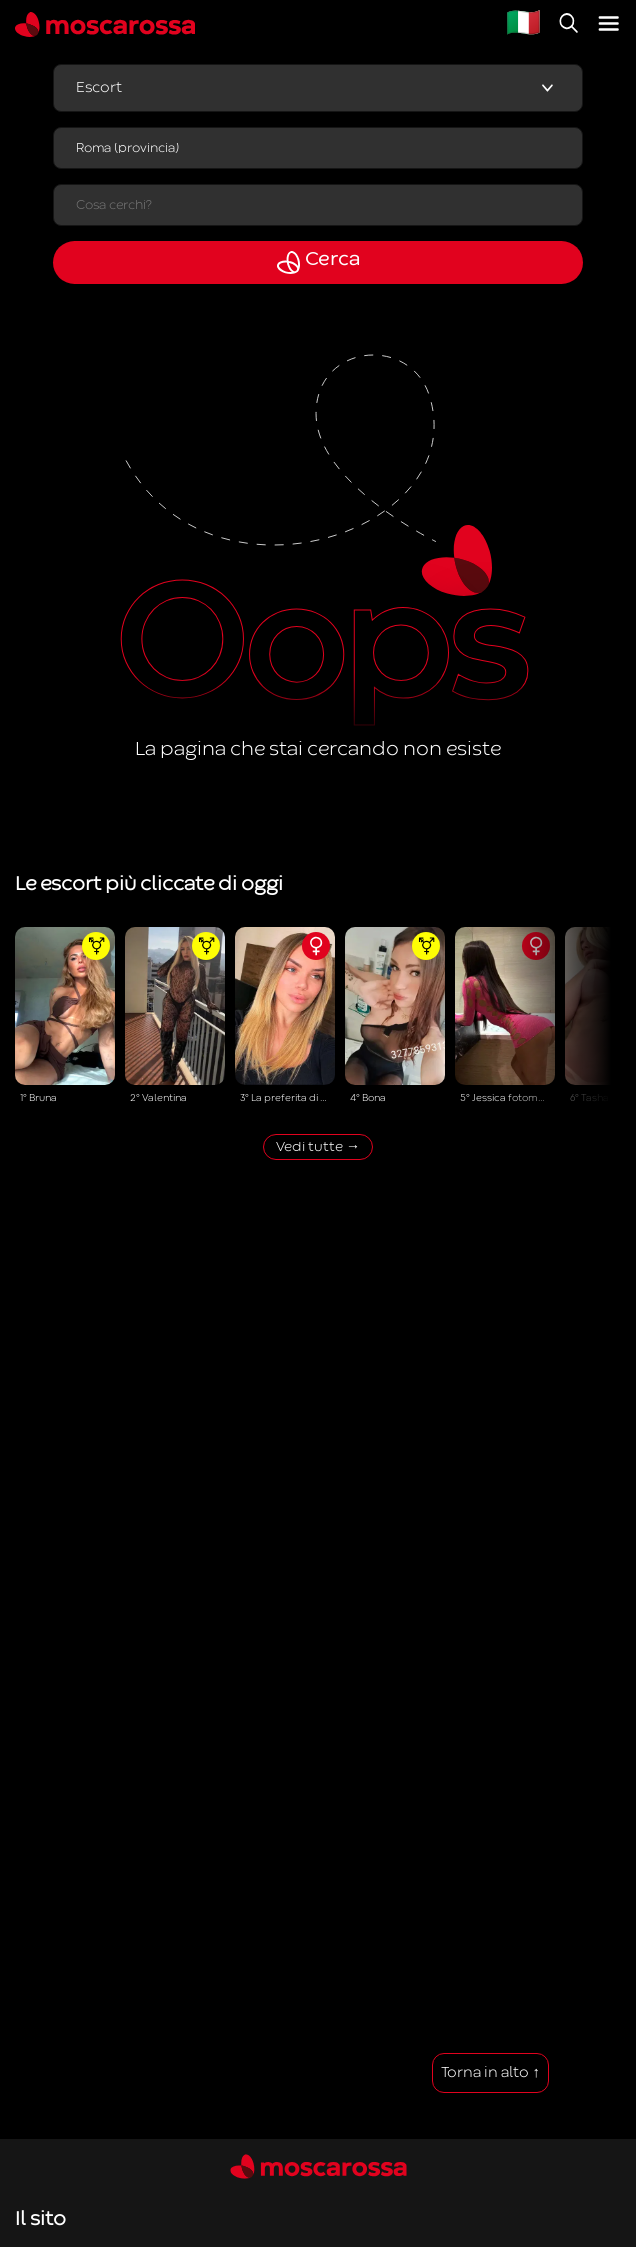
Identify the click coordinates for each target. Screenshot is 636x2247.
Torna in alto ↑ (490, 2072)
